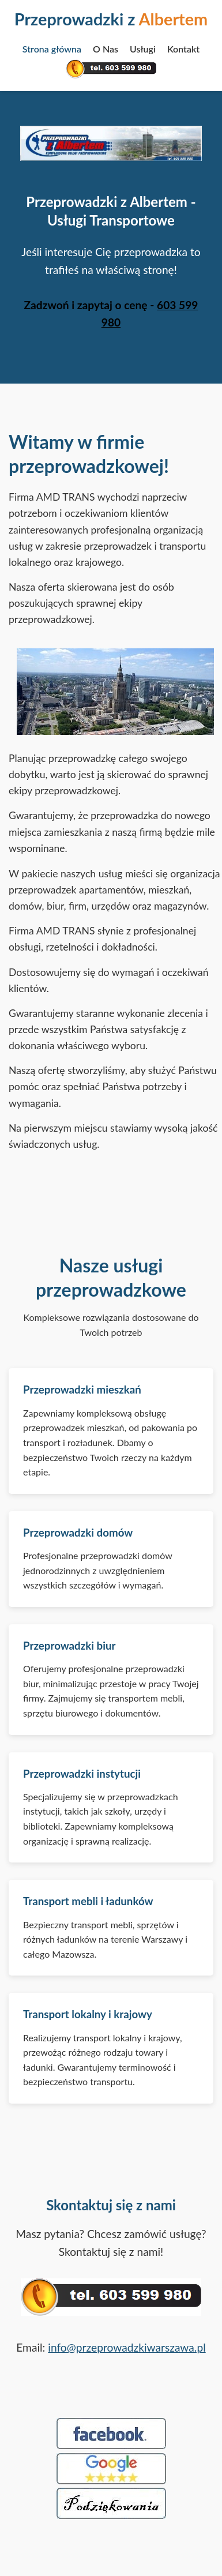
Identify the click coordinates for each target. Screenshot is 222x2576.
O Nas (105, 48)
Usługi (143, 48)
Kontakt (183, 48)
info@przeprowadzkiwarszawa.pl (126, 2347)
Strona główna (51, 48)
